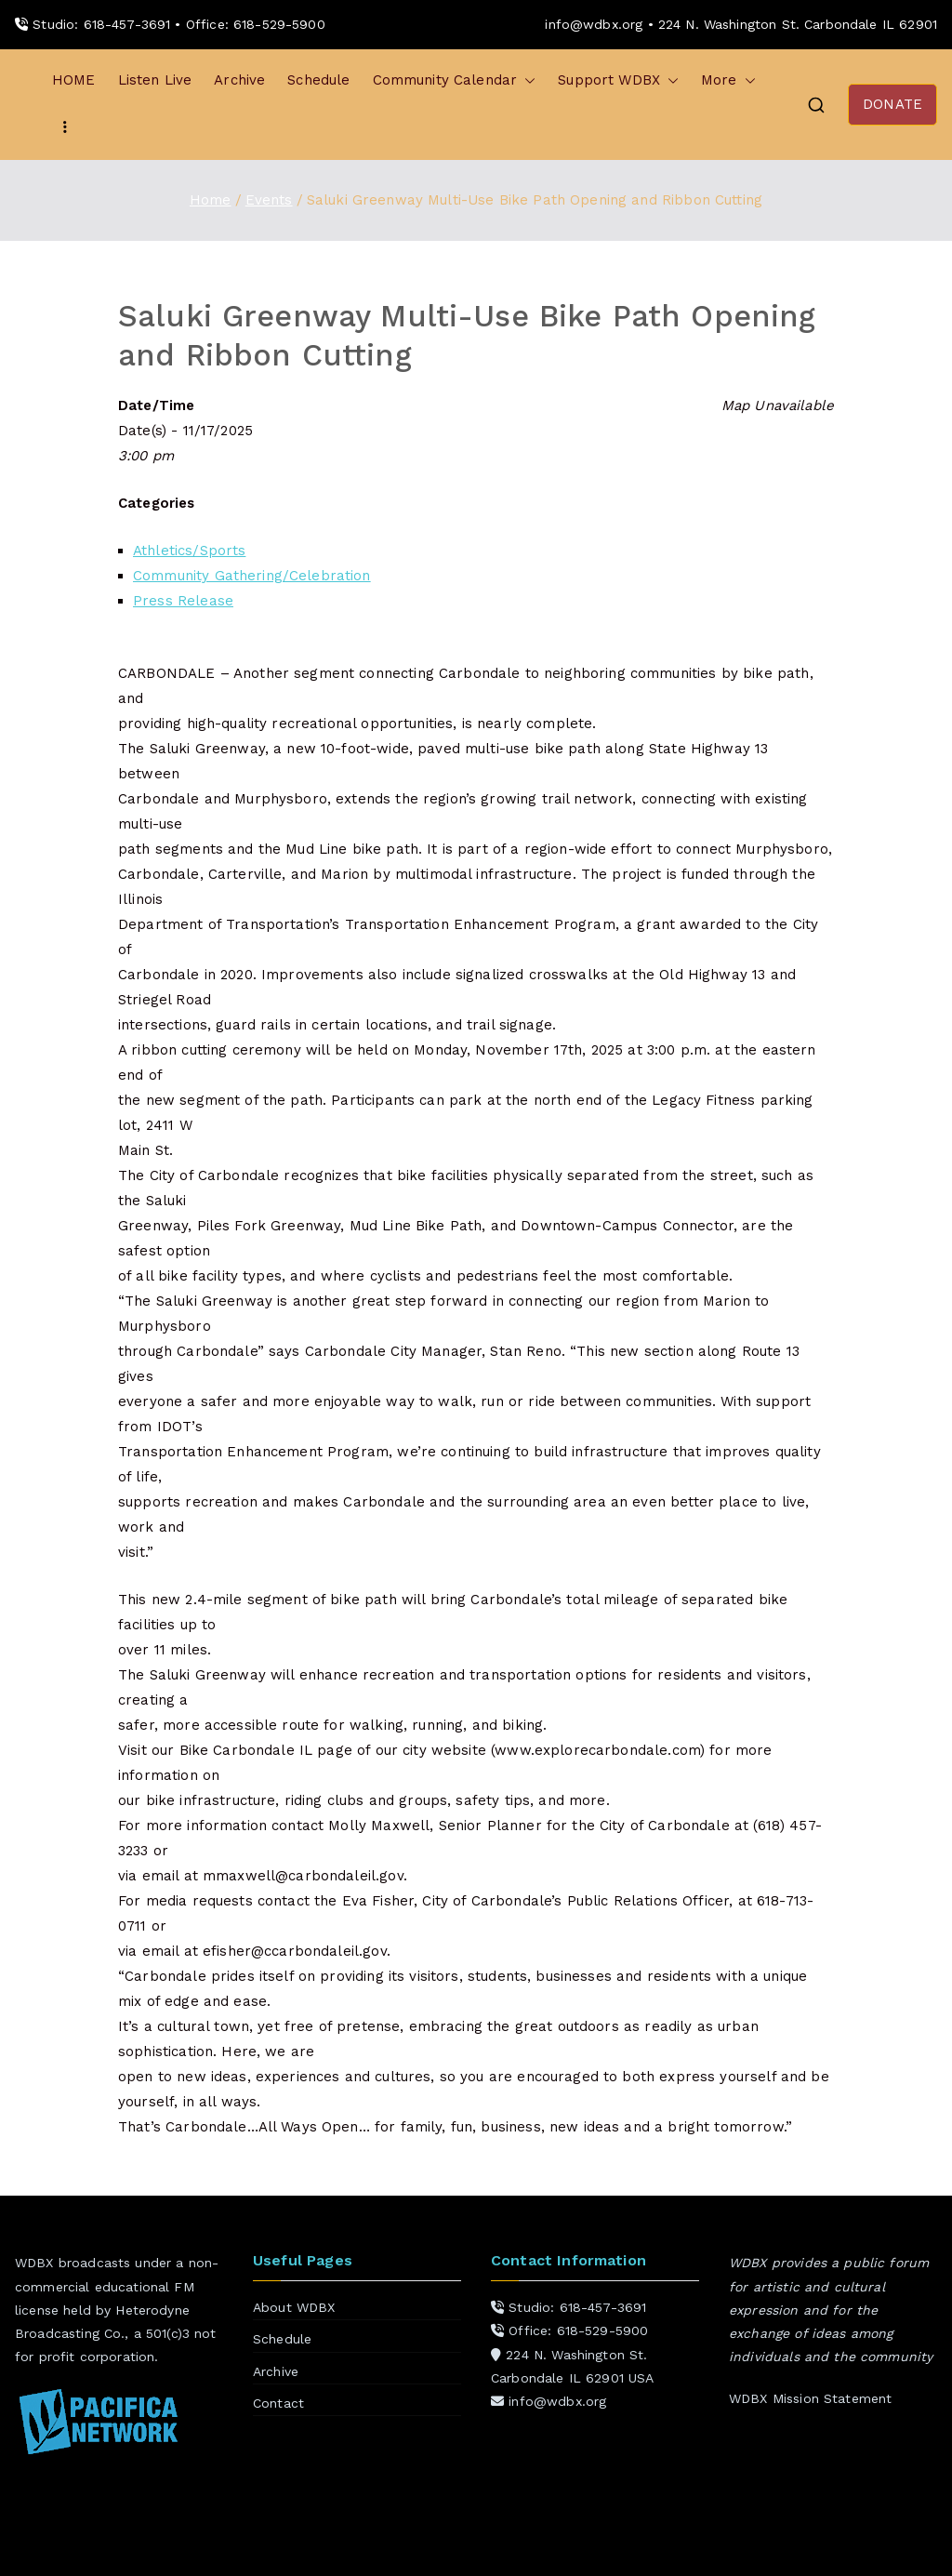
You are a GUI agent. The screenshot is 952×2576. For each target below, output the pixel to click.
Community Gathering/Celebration (252, 575)
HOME (74, 80)
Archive (239, 80)
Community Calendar (454, 80)
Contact (278, 2403)
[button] (526, 80)
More (728, 80)
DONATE (892, 104)
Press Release (183, 600)
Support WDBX (618, 80)
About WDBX (294, 2307)
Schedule (318, 80)
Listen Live (155, 80)
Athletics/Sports (189, 550)
